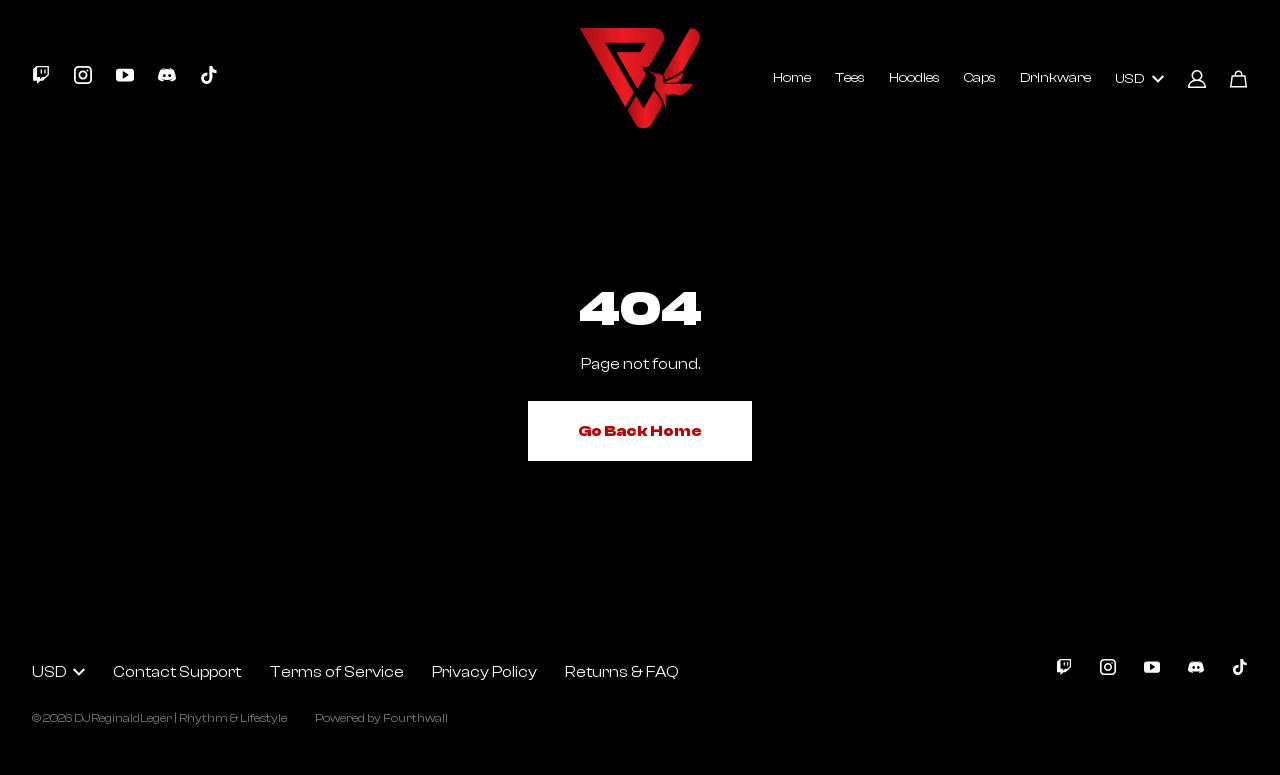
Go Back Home (640, 431)
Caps (980, 78)
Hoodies (914, 78)
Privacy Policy (484, 672)
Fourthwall (415, 718)
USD (1139, 79)
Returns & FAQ (622, 672)
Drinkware (1055, 78)
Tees (850, 78)
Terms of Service (336, 672)
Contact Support (177, 672)
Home (792, 78)
